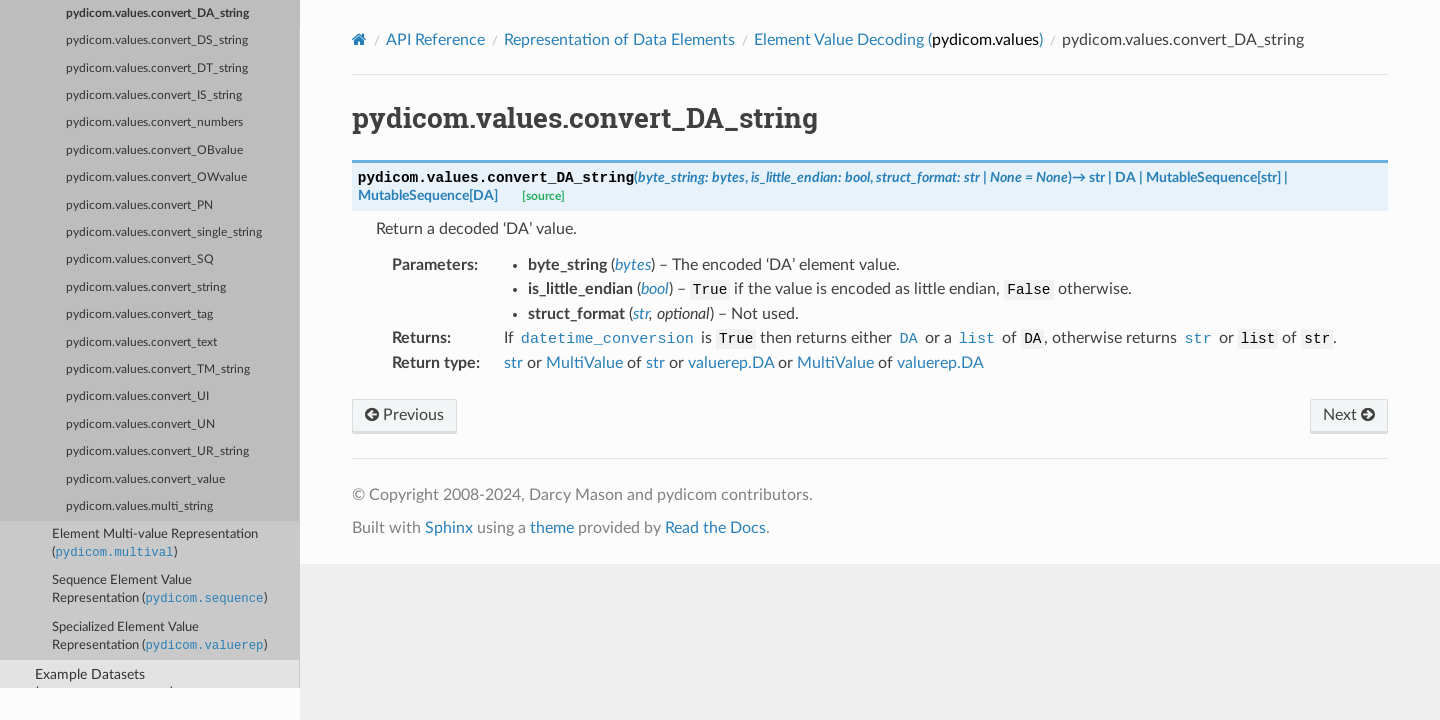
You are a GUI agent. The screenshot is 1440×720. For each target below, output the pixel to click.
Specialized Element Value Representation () (159, 638)
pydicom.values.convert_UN (140, 424)
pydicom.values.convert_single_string (164, 232)
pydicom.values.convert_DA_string (157, 13)
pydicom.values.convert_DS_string (157, 40)
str (513, 363)
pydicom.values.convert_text (141, 342)
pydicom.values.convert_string (146, 287)
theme (552, 528)
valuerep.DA (731, 363)
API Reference (435, 40)
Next (1349, 415)
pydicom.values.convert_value (145, 479)
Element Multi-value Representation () (155, 545)
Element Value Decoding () (898, 40)
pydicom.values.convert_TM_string (158, 369)
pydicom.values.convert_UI (137, 396)
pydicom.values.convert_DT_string (157, 68)
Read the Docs (715, 528)
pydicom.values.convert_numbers (154, 122)
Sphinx (449, 528)
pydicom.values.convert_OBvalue (154, 150)
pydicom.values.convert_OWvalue (156, 177)
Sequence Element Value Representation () (159, 591)
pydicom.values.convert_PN (139, 205)
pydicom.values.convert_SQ (140, 259)
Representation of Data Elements (619, 40)
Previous (404, 415)
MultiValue (584, 363)
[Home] (359, 39)
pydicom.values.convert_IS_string (154, 95)
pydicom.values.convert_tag (139, 314)
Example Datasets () (104, 685)
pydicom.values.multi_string (139, 506)
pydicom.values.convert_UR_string (157, 451)
